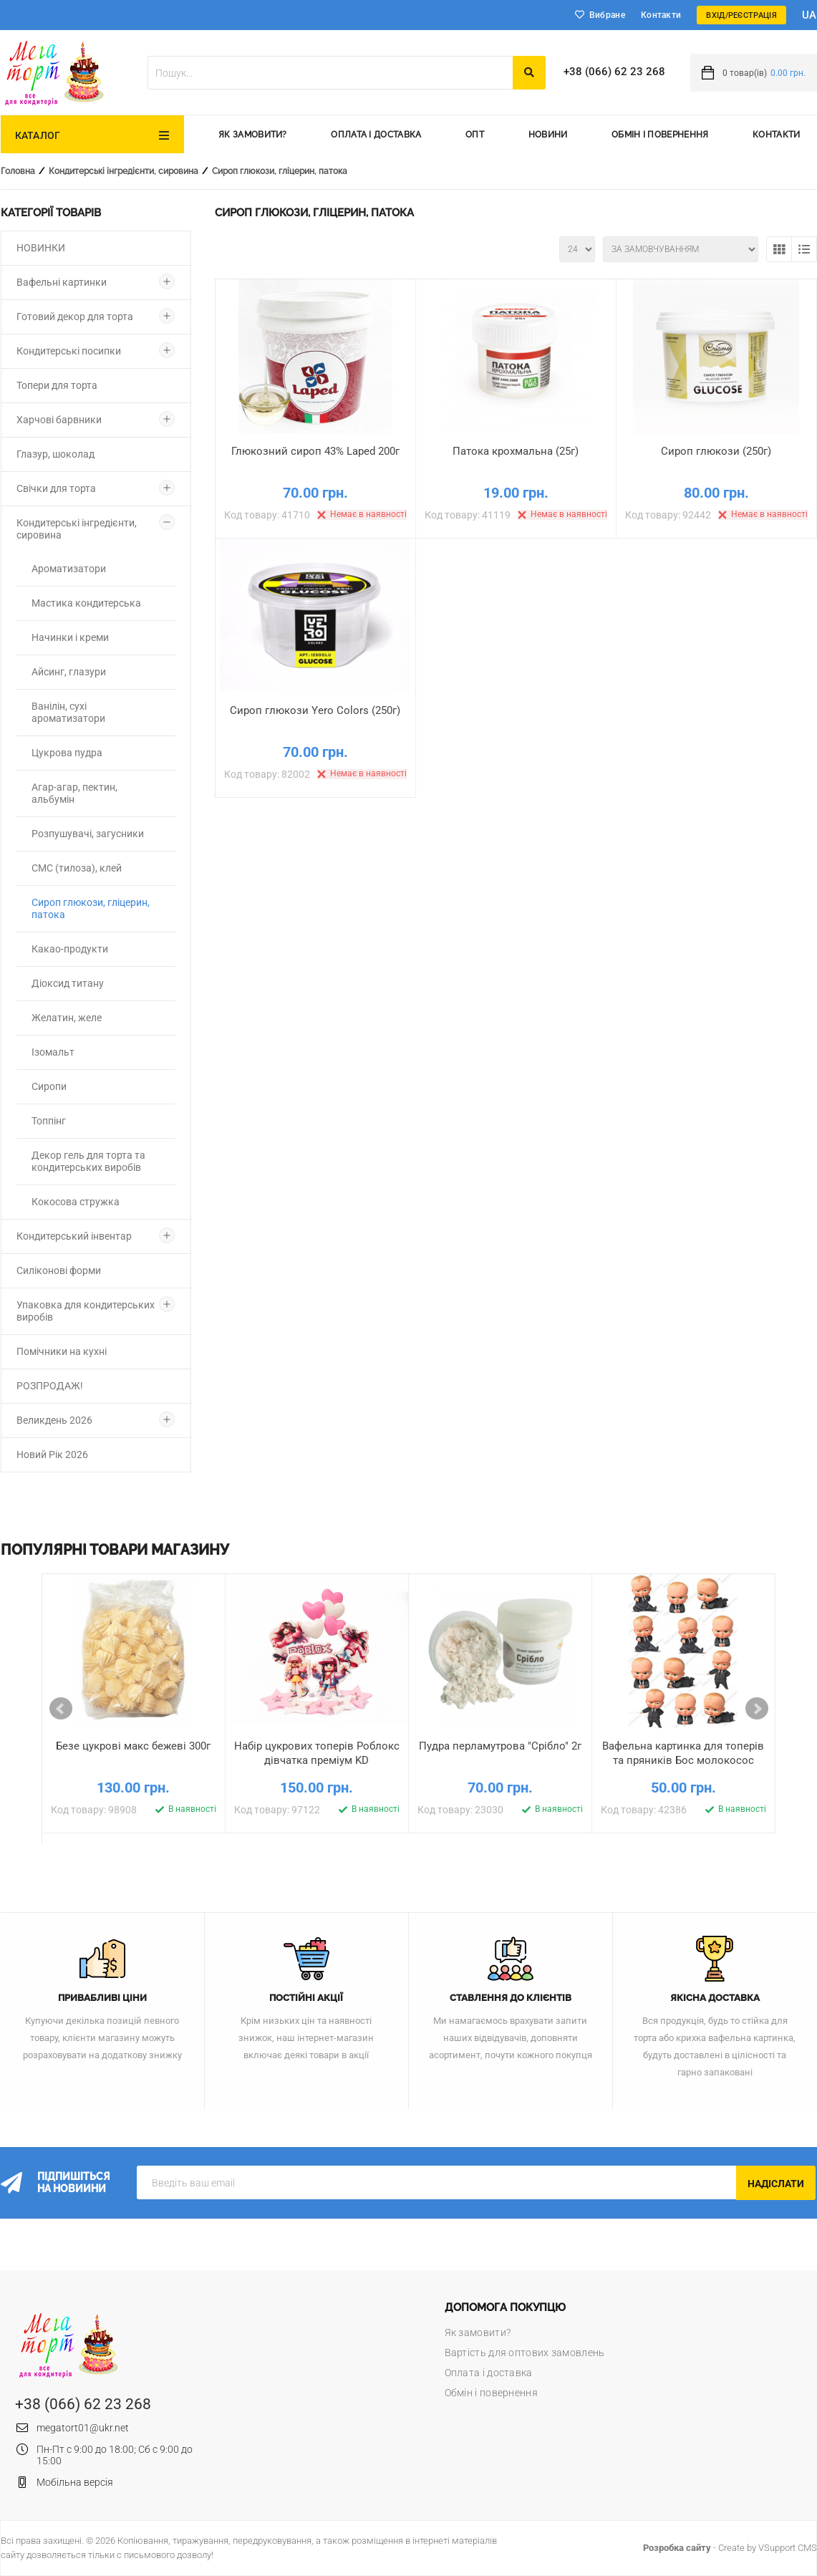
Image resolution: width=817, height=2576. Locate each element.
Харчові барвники (59, 419)
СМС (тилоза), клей (77, 868)
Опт (474, 135)
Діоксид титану (68, 983)
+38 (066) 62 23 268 (614, 71)
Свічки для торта (56, 488)
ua (809, 15)
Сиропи (49, 1086)
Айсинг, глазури (69, 671)
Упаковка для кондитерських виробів (85, 1311)
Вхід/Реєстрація (741, 15)
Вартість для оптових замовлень (525, 2352)
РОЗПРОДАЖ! (49, 1385)
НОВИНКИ (40, 248)
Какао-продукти (70, 949)
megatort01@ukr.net (83, 2427)
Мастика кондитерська (86, 603)
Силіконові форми (58, 1270)
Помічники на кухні (61, 1351)
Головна (18, 171)
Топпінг (49, 1121)
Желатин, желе (67, 1017)
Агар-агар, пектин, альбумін (74, 793)
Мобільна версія (75, 2482)
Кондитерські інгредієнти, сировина (123, 171)
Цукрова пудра (67, 752)
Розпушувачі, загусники (88, 833)
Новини (548, 135)
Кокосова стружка (76, 1201)
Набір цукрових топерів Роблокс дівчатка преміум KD (317, 1753)
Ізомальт (53, 1052)
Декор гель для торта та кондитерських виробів (88, 1161)
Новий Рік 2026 (52, 1454)
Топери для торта (56, 385)
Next (756, 1708)
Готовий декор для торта (74, 316)
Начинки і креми (70, 637)
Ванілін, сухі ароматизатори (68, 712)
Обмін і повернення (659, 135)
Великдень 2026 (54, 1420)
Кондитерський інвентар (74, 1236)
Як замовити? (252, 135)
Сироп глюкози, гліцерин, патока (279, 171)
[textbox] (330, 73)
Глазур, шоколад (55, 454)
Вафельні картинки (61, 282)
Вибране (607, 15)
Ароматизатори (69, 568)
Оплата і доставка (376, 135)
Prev (60, 1708)
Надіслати (776, 2183)
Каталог (38, 135)
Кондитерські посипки (68, 351)
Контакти (661, 15)
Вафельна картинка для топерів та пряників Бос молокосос (684, 1753)
